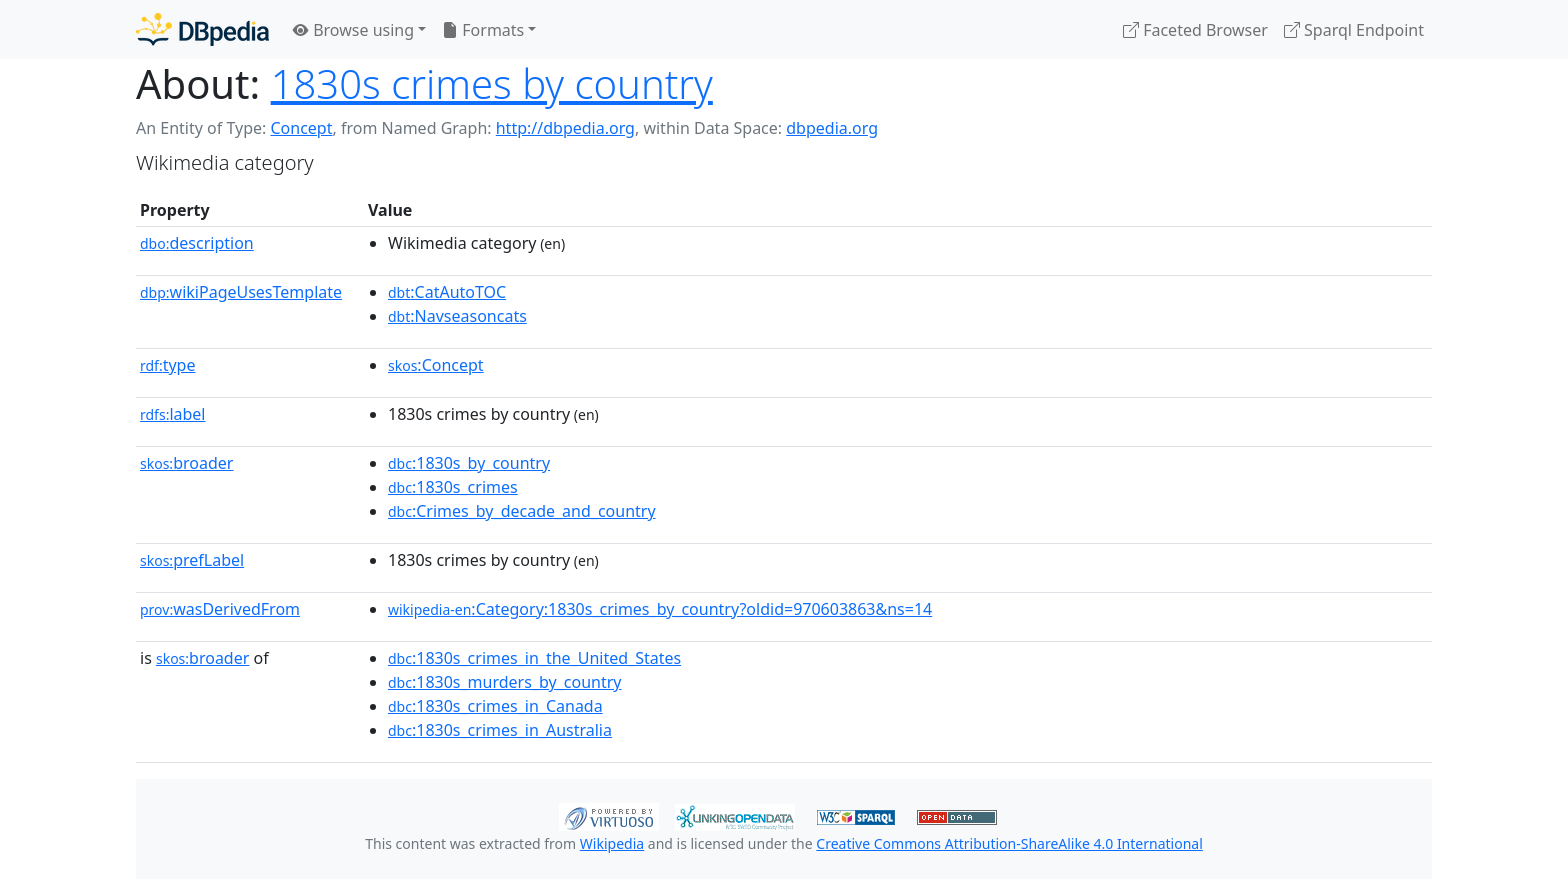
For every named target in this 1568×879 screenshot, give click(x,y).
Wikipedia (612, 843)
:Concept (436, 365)
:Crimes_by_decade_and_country (522, 511)
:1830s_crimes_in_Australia (500, 730)
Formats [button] (483, 30)
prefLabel (192, 560)
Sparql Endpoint (1354, 30)
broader (186, 463)
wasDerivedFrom (220, 609)
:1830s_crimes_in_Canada (495, 706)
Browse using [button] (353, 30)
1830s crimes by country (492, 83)
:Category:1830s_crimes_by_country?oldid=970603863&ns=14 (660, 609)
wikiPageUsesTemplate (241, 292)
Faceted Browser (1195, 30)
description (197, 243)
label (173, 414)
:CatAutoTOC (447, 292)
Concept (301, 128)
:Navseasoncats (457, 316)
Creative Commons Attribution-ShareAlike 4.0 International (1009, 843)
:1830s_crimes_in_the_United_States (534, 658)
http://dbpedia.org (565, 128)
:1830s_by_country (469, 463)
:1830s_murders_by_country (504, 682)
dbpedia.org (832, 128)
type (168, 365)
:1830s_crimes (453, 487)
